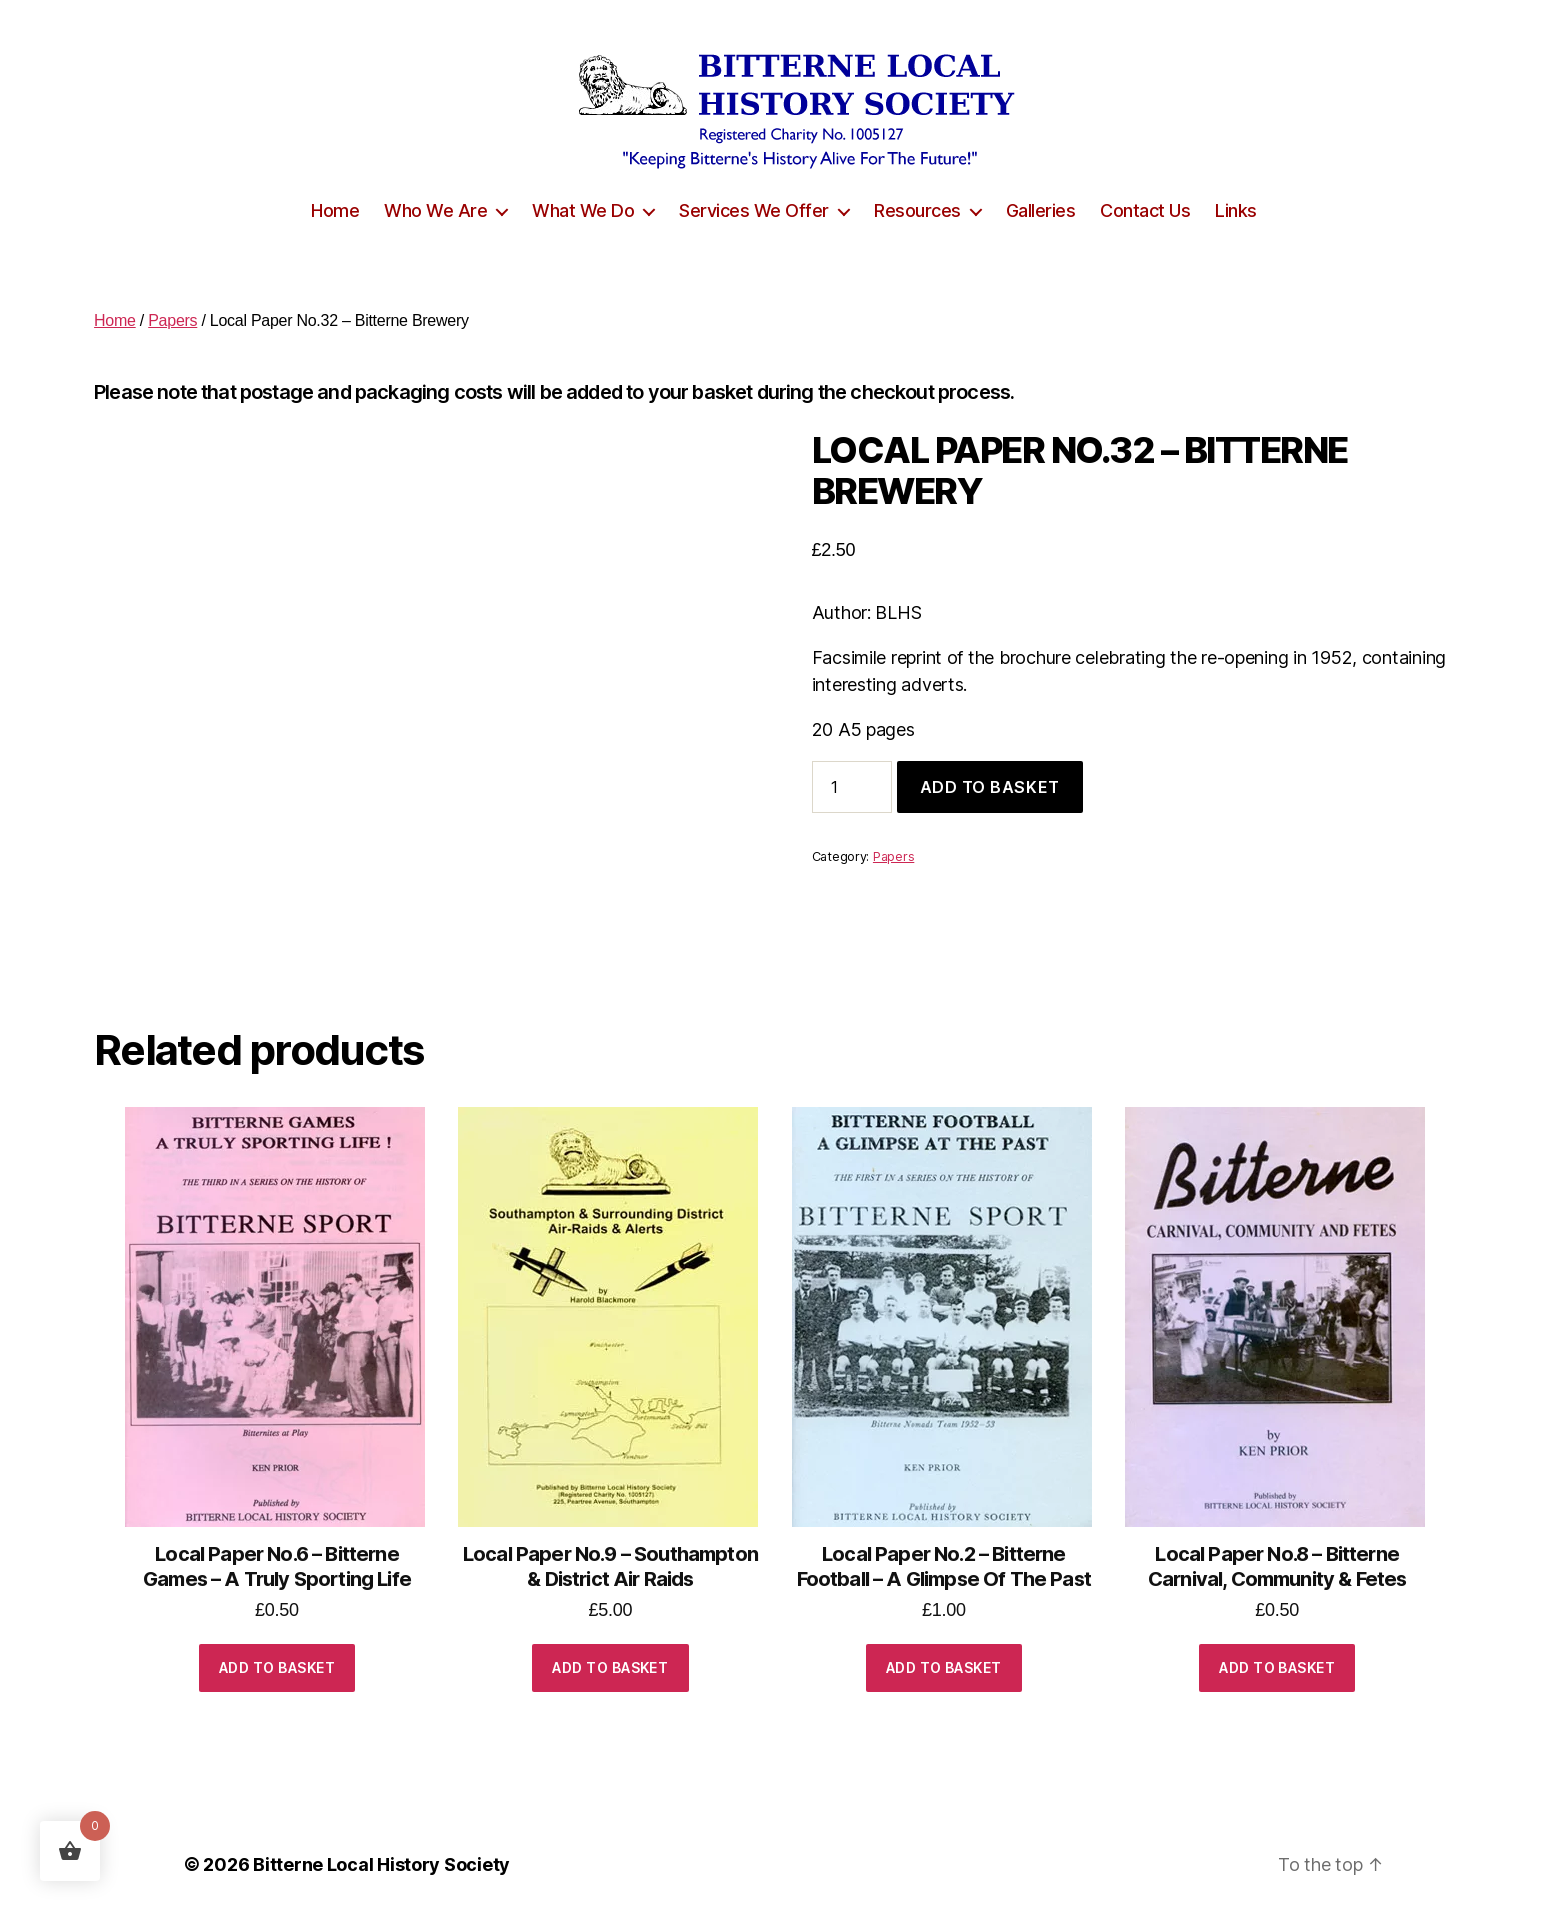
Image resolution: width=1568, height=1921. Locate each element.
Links (1236, 210)
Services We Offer (754, 210)
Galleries (1041, 210)
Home (335, 210)
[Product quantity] (852, 787)
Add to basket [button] (277, 1667)
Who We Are (435, 210)
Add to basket (990, 787)
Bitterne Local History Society (381, 1864)
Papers (172, 320)
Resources (917, 210)
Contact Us (1145, 210)
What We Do (583, 210)
